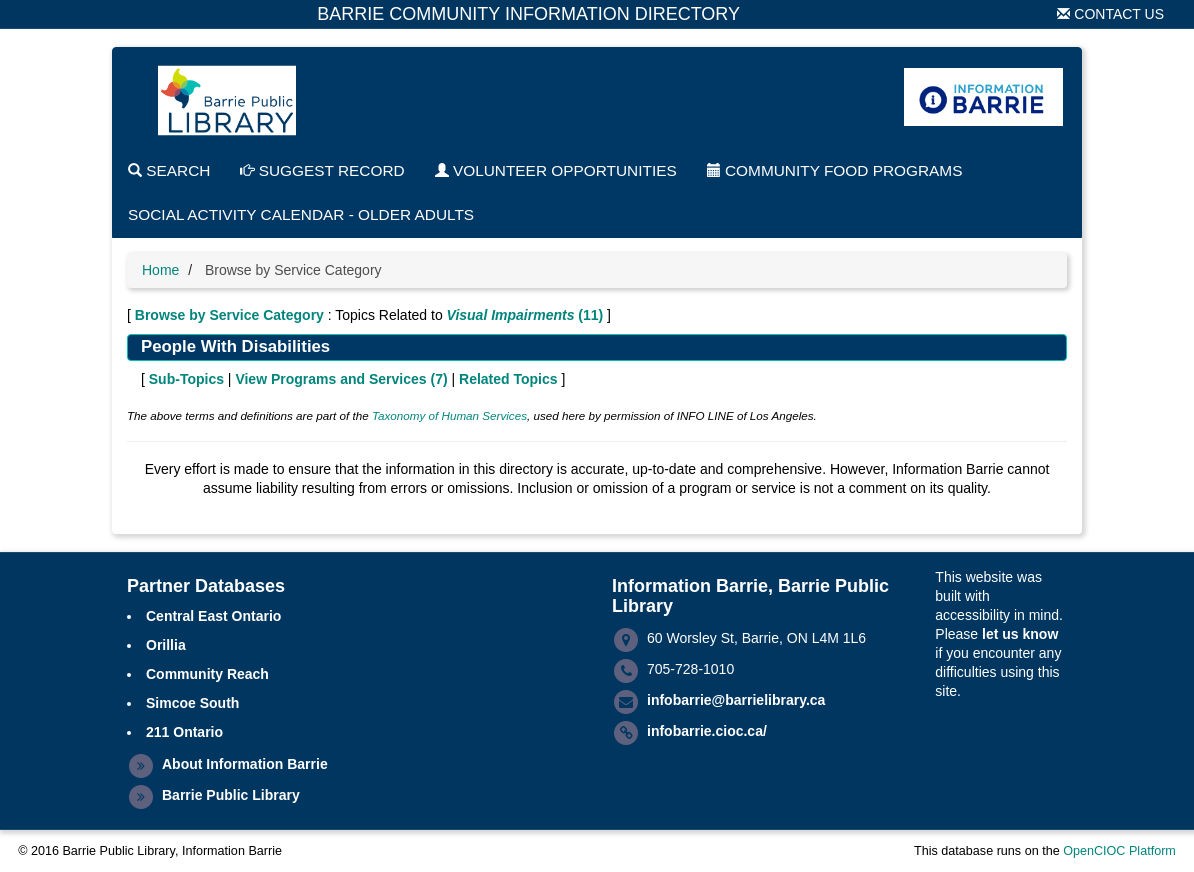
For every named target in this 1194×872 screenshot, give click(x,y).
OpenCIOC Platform (1119, 851)
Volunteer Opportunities (556, 170)
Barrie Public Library (231, 795)
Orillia (166, 645)
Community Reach (207, 674)
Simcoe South (192, 703)
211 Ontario (184, 732)
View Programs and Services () (341, 379)
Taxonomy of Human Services (449, 415)
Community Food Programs (835, 170)
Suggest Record (322, 170)
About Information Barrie (245, 764)
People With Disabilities (235, 346)
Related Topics (508, 379)
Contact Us (1110, 14)
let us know (1020, 634)
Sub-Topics (186, 379)
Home (160, 270)
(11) (525, 315)
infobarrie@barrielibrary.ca (736, 700)
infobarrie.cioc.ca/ (707, 731)
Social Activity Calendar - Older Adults (301, 214)
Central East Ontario (213, 616)
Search (169, 170)
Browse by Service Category (229, 315)
